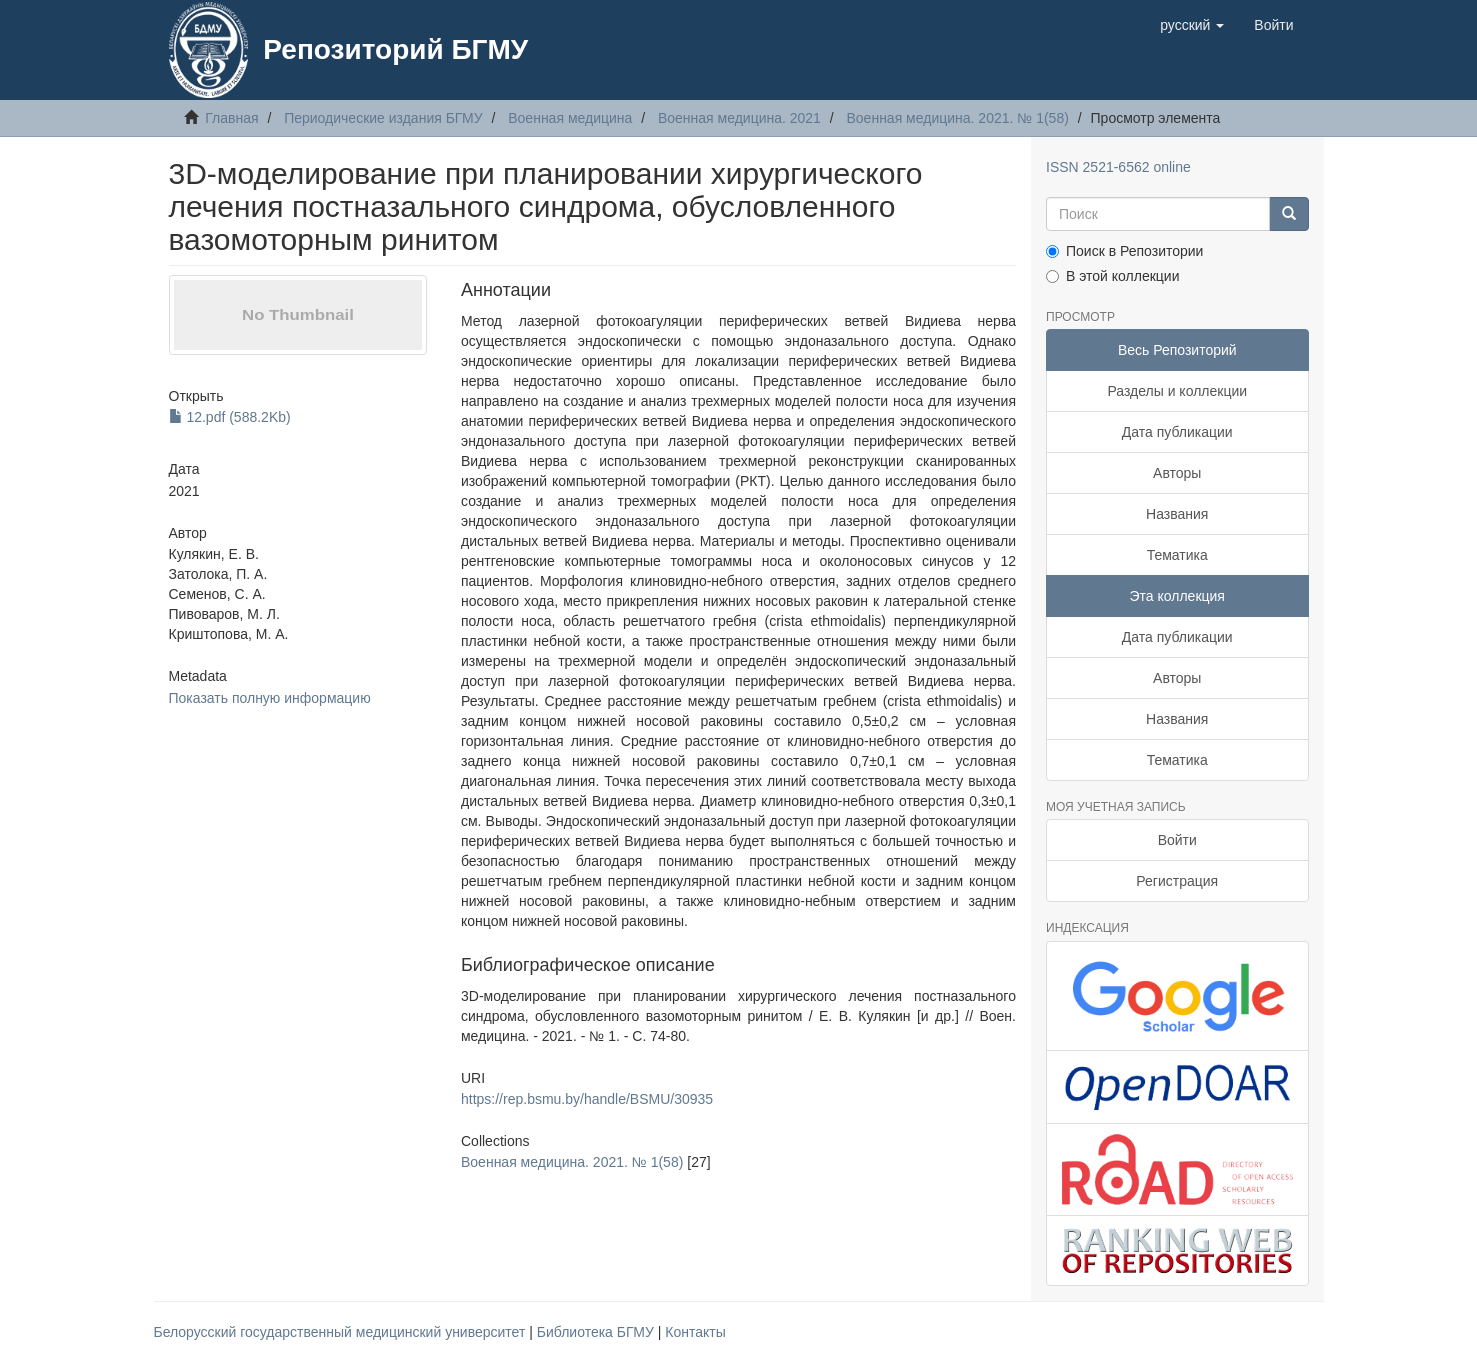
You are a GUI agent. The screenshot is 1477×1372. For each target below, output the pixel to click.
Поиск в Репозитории (1124, 251)
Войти (1177, 840)
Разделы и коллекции (1177, 391)
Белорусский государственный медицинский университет (342, 1332)
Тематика (1177, 555)
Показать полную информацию (270, 698)
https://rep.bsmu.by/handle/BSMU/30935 (587, 1099)
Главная (231, 118)
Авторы (1177, 473)
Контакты (695, 1332)
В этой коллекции (1112, 276)
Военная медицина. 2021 (739, 118)
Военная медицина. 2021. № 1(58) (957, 118)
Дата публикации (1177, 432)
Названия (1177, 514)
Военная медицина (570, 118)
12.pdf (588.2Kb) (230, 417)
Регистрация (1177, 881)
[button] (1192, 25)
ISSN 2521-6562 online (1118, 167)
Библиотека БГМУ (597, 1332)
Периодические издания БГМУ (383, 118)
